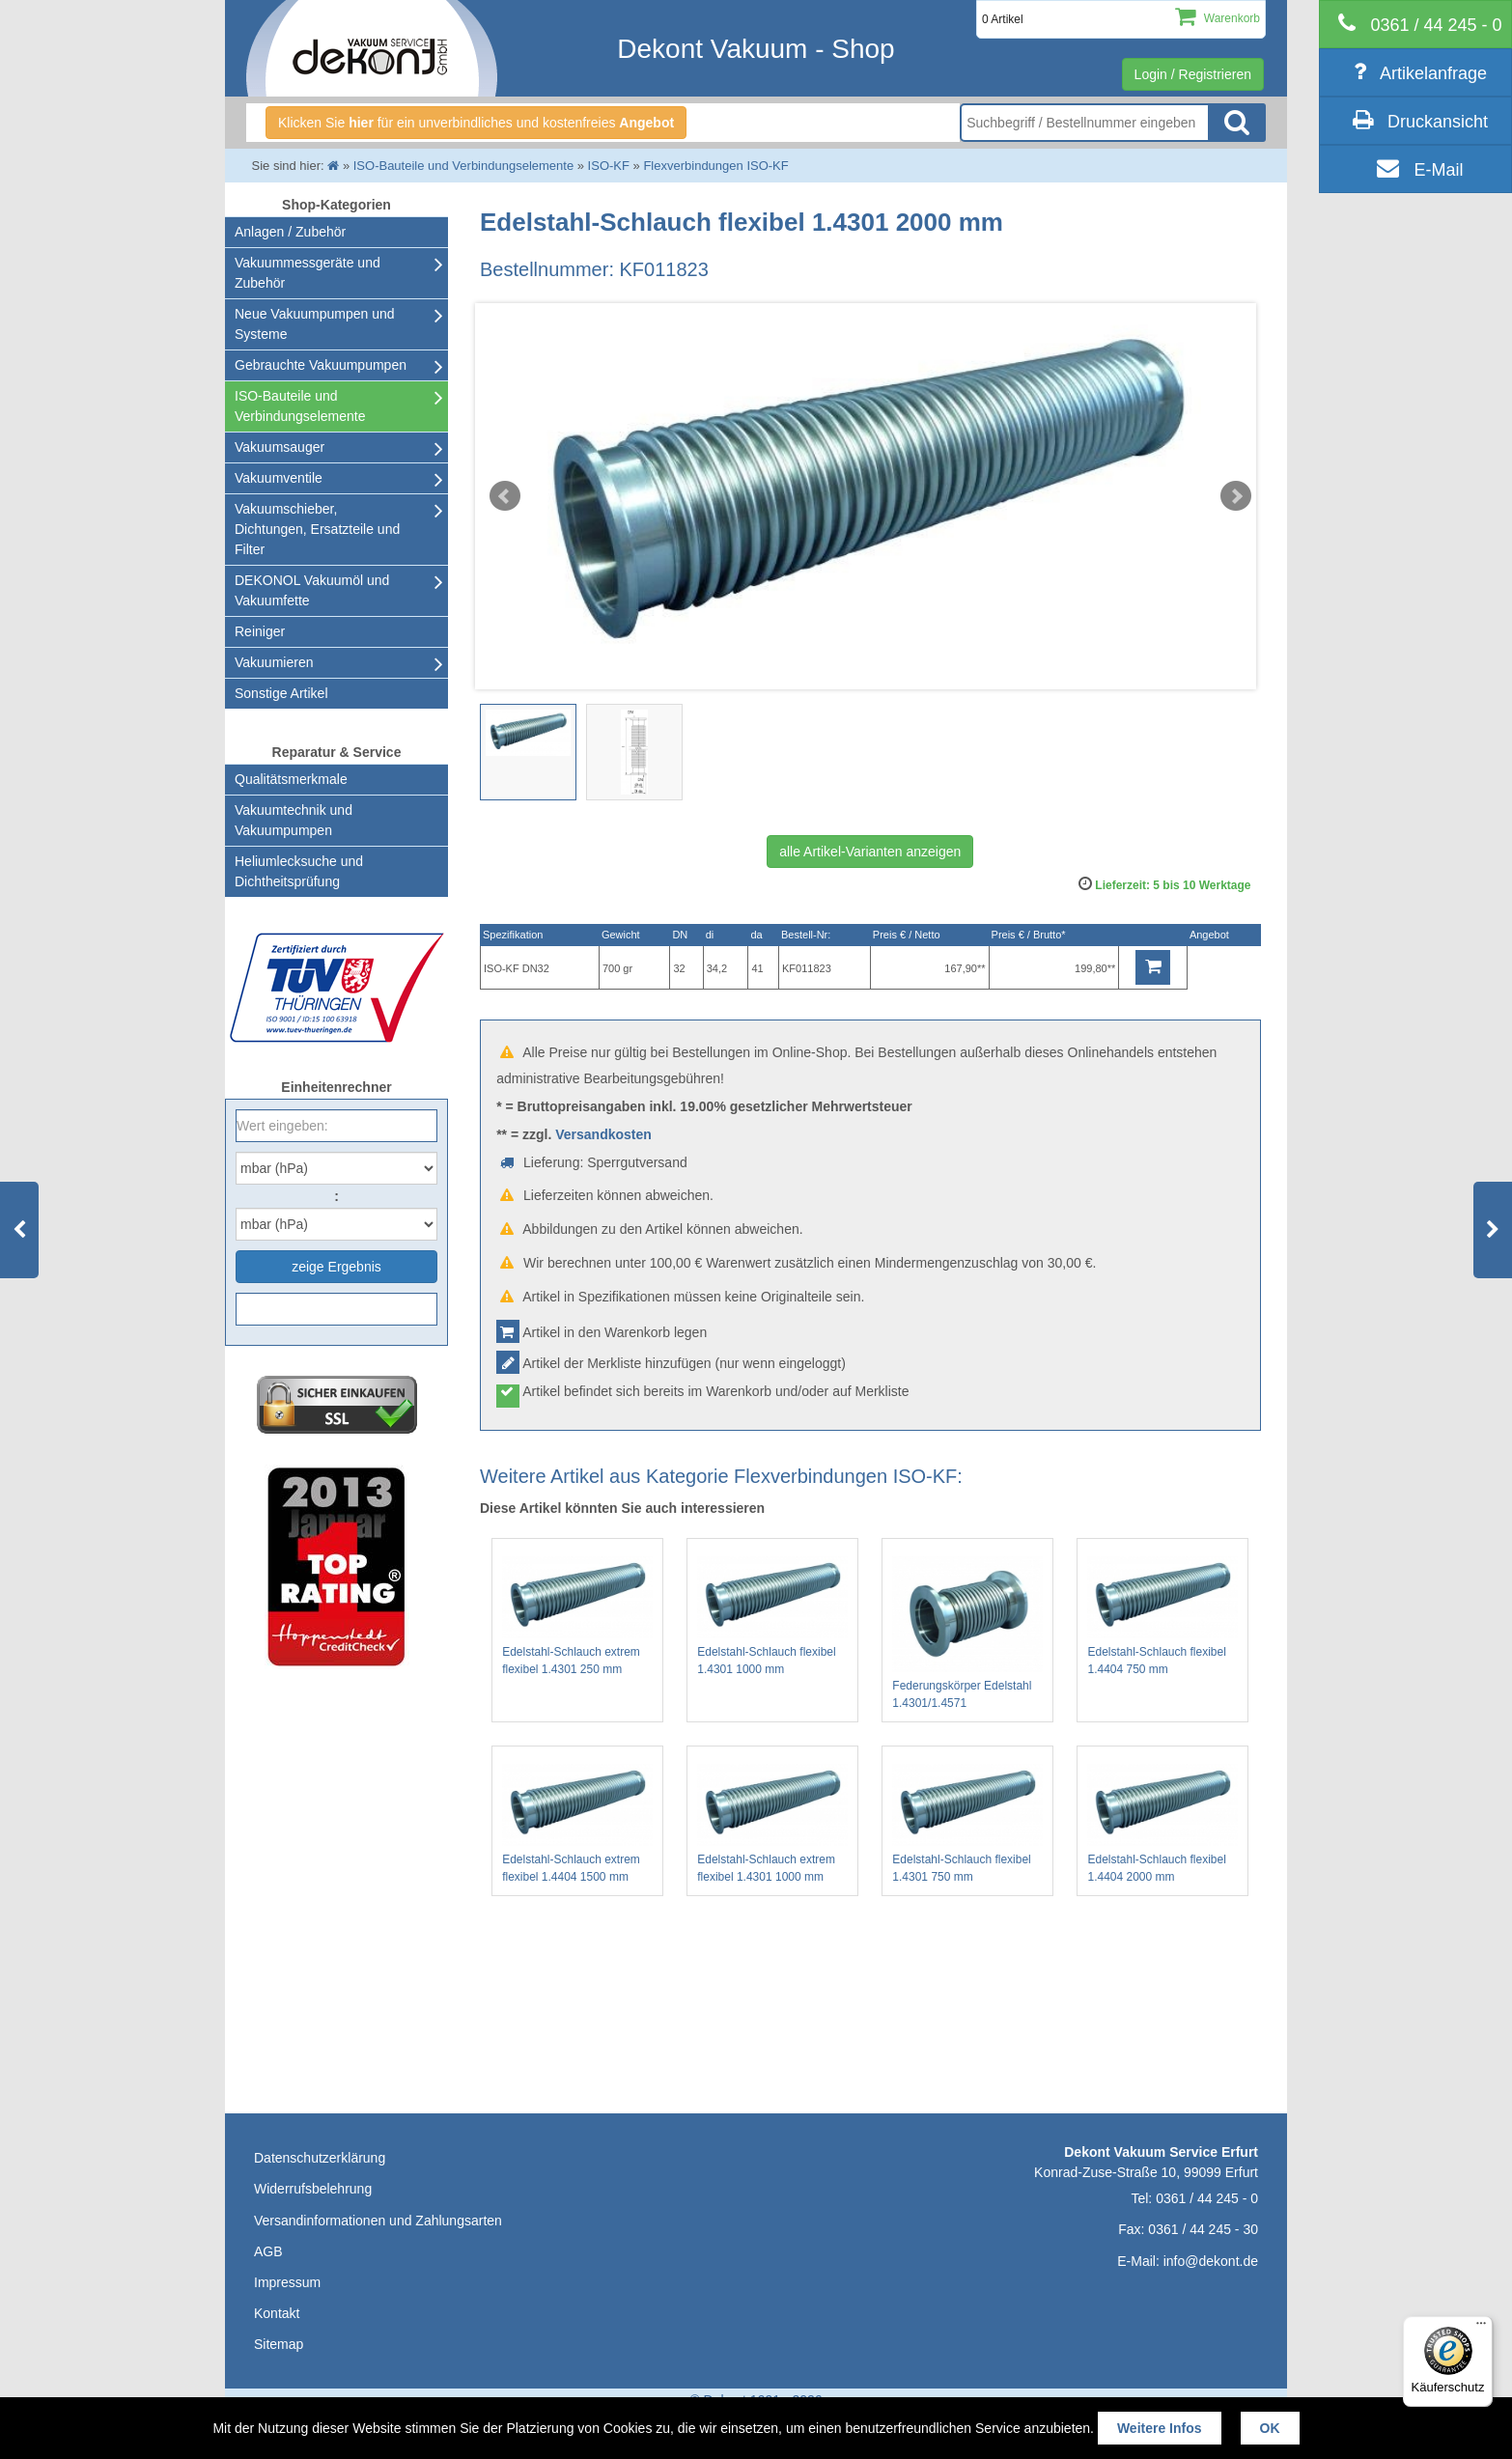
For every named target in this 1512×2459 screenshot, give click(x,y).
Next (1235, 496)
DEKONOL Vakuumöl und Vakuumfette (312, 590)
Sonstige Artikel (281, 693)
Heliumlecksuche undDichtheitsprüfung (299, 871)
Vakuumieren (274, 662)
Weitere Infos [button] (1159, 2428)
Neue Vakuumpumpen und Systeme (315, 324)
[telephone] (1415, 24)
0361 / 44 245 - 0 (1207, 2198)
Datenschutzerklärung (319, 2158)
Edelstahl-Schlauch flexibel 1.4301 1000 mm (772, 1616)
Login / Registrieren (1192, 74)
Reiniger (260, 631)
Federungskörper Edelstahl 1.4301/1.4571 (967, 1633)
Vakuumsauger (279, 447)
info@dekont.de (1210, 2261)
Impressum (287, 2282)
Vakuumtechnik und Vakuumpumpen (293, 820)
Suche (1237, 122)
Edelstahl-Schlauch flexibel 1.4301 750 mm (967, 1824)
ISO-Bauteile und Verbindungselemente (300, 406)
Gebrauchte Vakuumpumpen (320, 365)
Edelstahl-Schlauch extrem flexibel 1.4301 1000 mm (772, 1824)
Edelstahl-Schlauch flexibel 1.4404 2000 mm (1162, 1824)
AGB (268, 2251)
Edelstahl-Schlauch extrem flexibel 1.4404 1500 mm (577, 1824)
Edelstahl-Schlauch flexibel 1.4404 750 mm (1162, 1616)
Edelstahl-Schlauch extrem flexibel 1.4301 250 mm (577, 1616)
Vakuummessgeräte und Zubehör (307, 273)
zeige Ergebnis (336, 1266)
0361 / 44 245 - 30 (1203, 2229)
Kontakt (276, 2313)
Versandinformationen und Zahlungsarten (378, 2220)
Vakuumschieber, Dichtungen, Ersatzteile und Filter (317, 529)
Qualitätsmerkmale (291, 779)
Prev (505, 496)
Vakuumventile (278, 478)
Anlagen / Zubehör (290, 231)
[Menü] (1481, 2327)
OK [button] (1270, 2428)
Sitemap (278, 2344)
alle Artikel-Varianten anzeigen (870, 851)
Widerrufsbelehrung (313, 2188)
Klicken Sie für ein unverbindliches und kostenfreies (476, 122)
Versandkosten (603, 1134)
